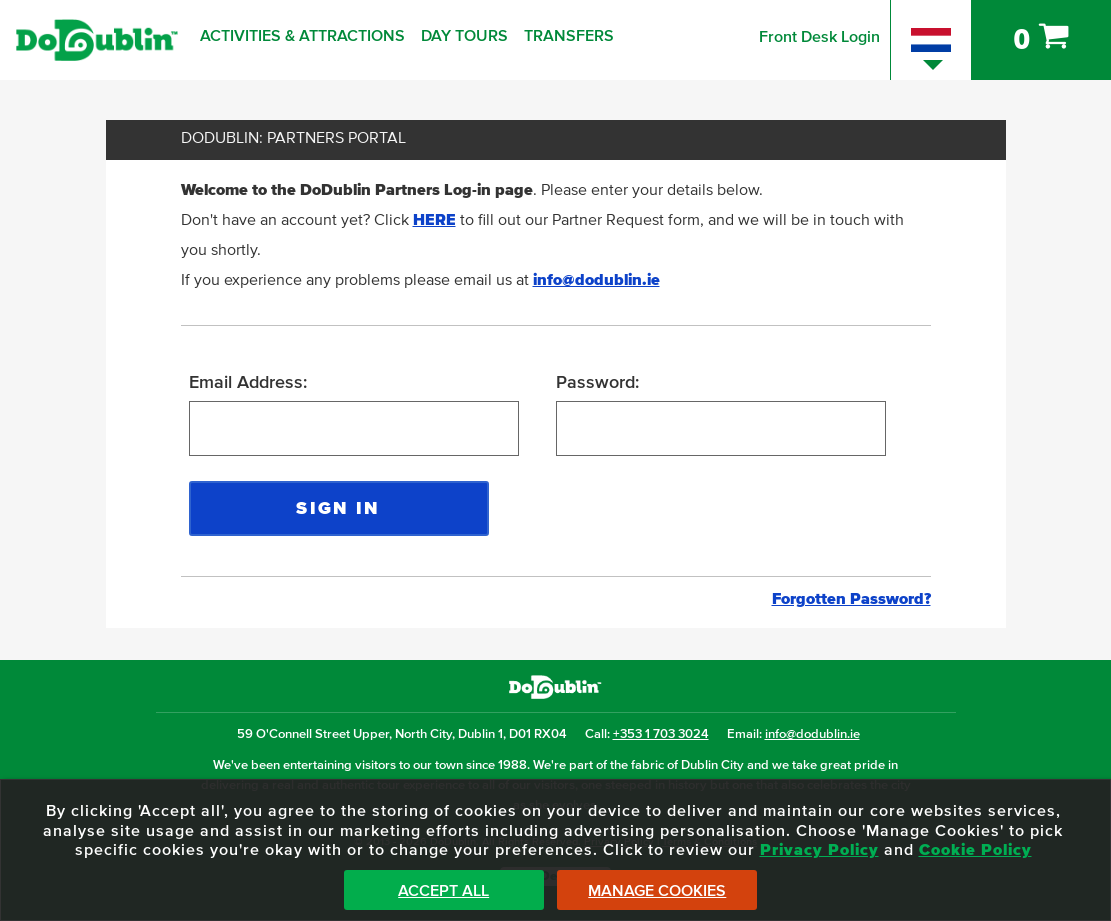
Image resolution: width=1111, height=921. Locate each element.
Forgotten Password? (851, 599)
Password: (597, 383)
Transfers (569, 36)
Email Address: (248, 383)
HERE (434, 220)
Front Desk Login (819, 37)
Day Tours (464, 36)
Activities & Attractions (302, 36)
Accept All (443, 891)
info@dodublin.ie (596, 280)
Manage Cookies (657, 891)
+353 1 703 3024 (661, 734)
